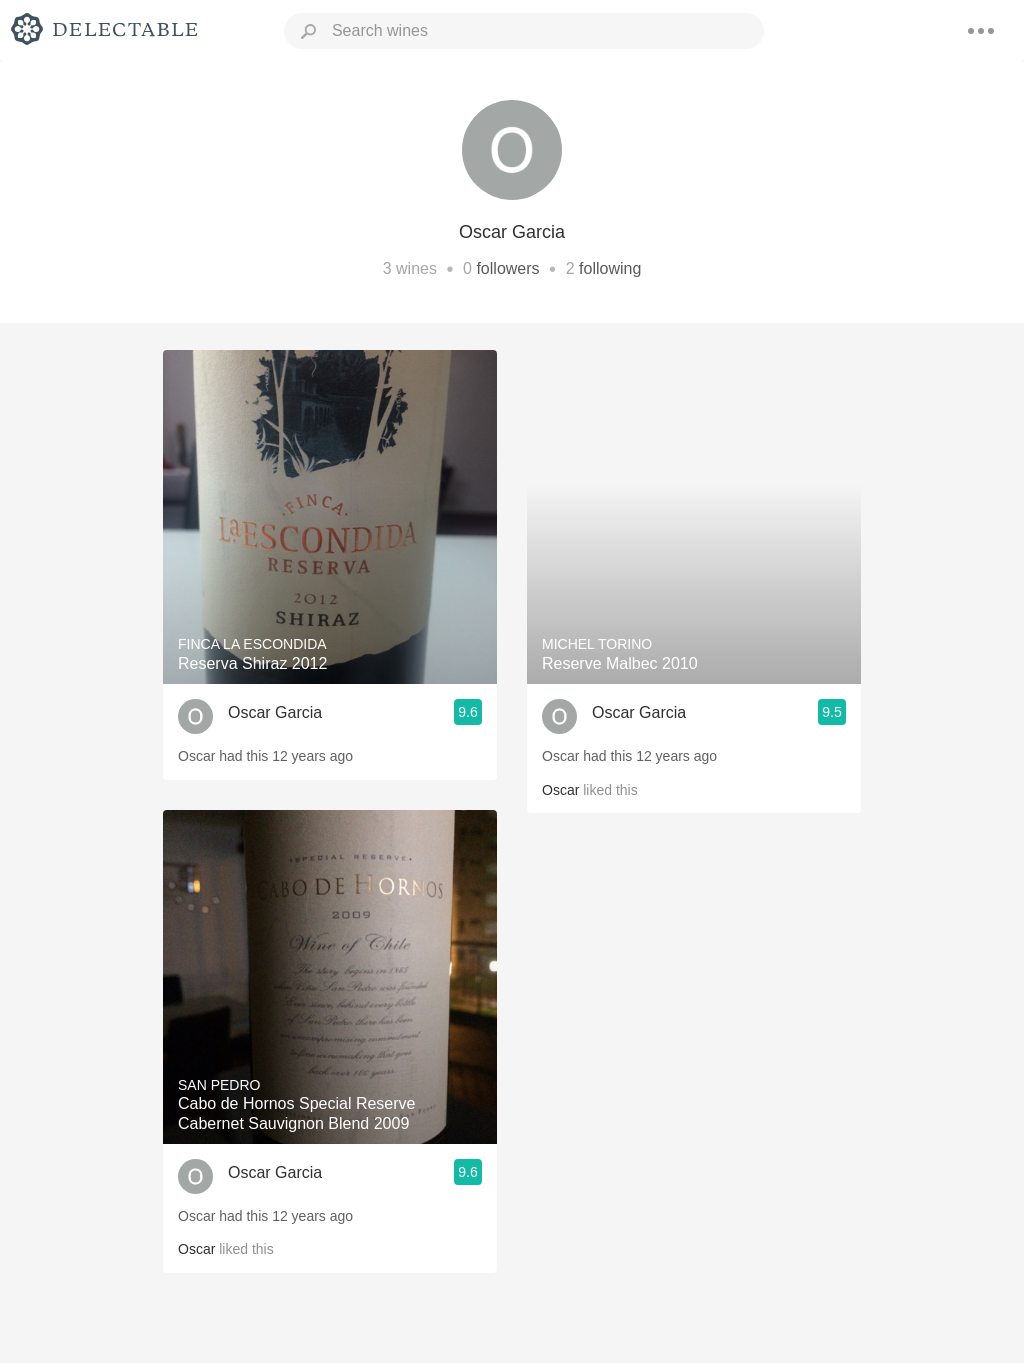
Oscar (196, 1249)
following (610, 268)
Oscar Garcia (275, 712)
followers (507, 268)
